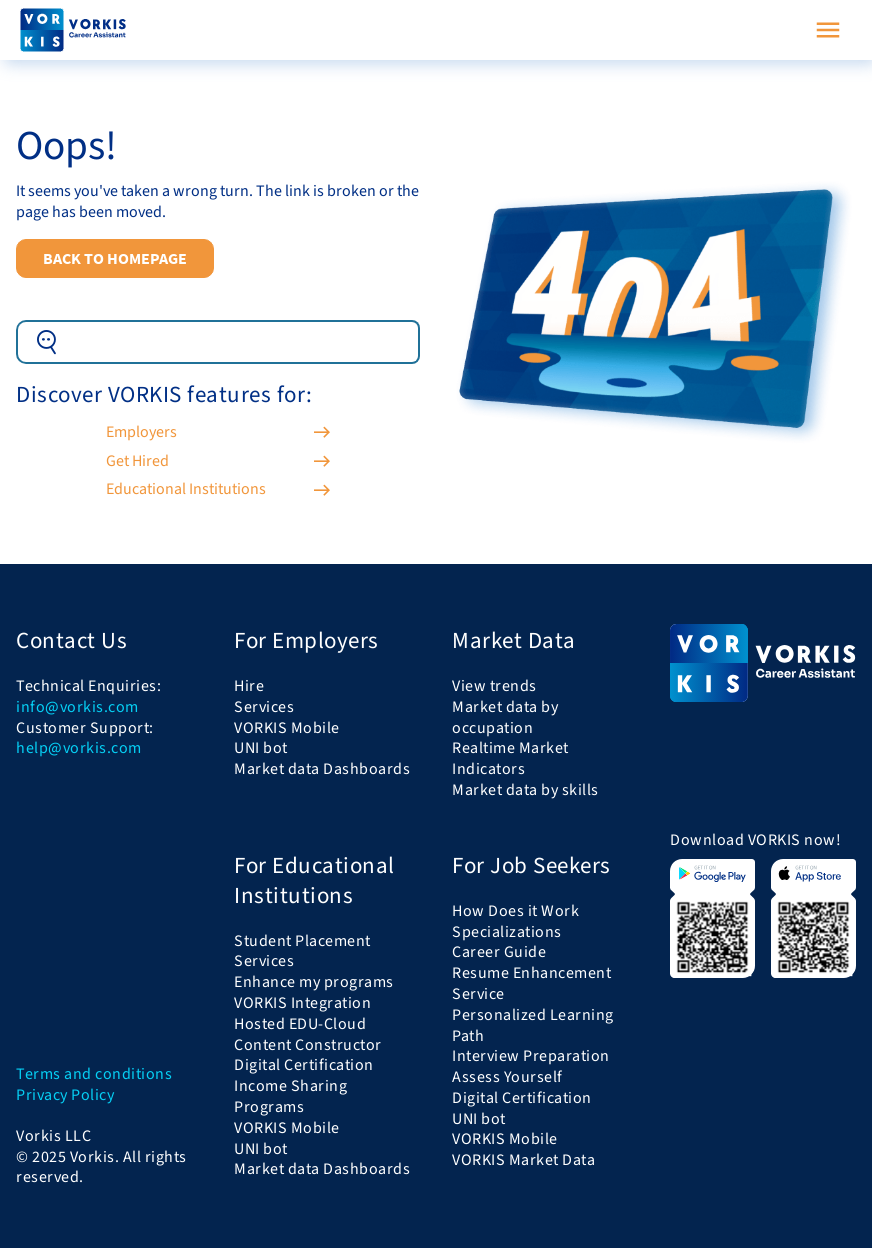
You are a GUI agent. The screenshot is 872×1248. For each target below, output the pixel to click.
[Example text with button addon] (246, 342)
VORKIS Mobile (287, 728)
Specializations (507, 932)
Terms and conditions (94, 1074)
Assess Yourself (507, 1077)
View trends (494, 686)
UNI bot (261, 748)
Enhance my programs (314, 982)
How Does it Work (515, 911)
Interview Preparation (531, 1056)
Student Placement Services (302, 951)
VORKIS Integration (302, 1003)
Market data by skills (525, 790)
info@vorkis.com (77, 707)
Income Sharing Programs (290, 1096)
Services (264, 707)
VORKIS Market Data (523, 1160)
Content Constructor (308, 1045)
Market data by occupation (505, 717)
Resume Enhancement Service (531, 983)
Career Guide (499, 952)
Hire (249, 686)
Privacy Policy (65, 1095)
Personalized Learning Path (533, 1025)
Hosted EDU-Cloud (300, 1024)
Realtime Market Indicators (510, 758)
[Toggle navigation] (828, 30)
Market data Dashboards (322, 769)
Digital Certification (304, 1065)
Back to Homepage (115, 258)
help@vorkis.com (79, 748)
